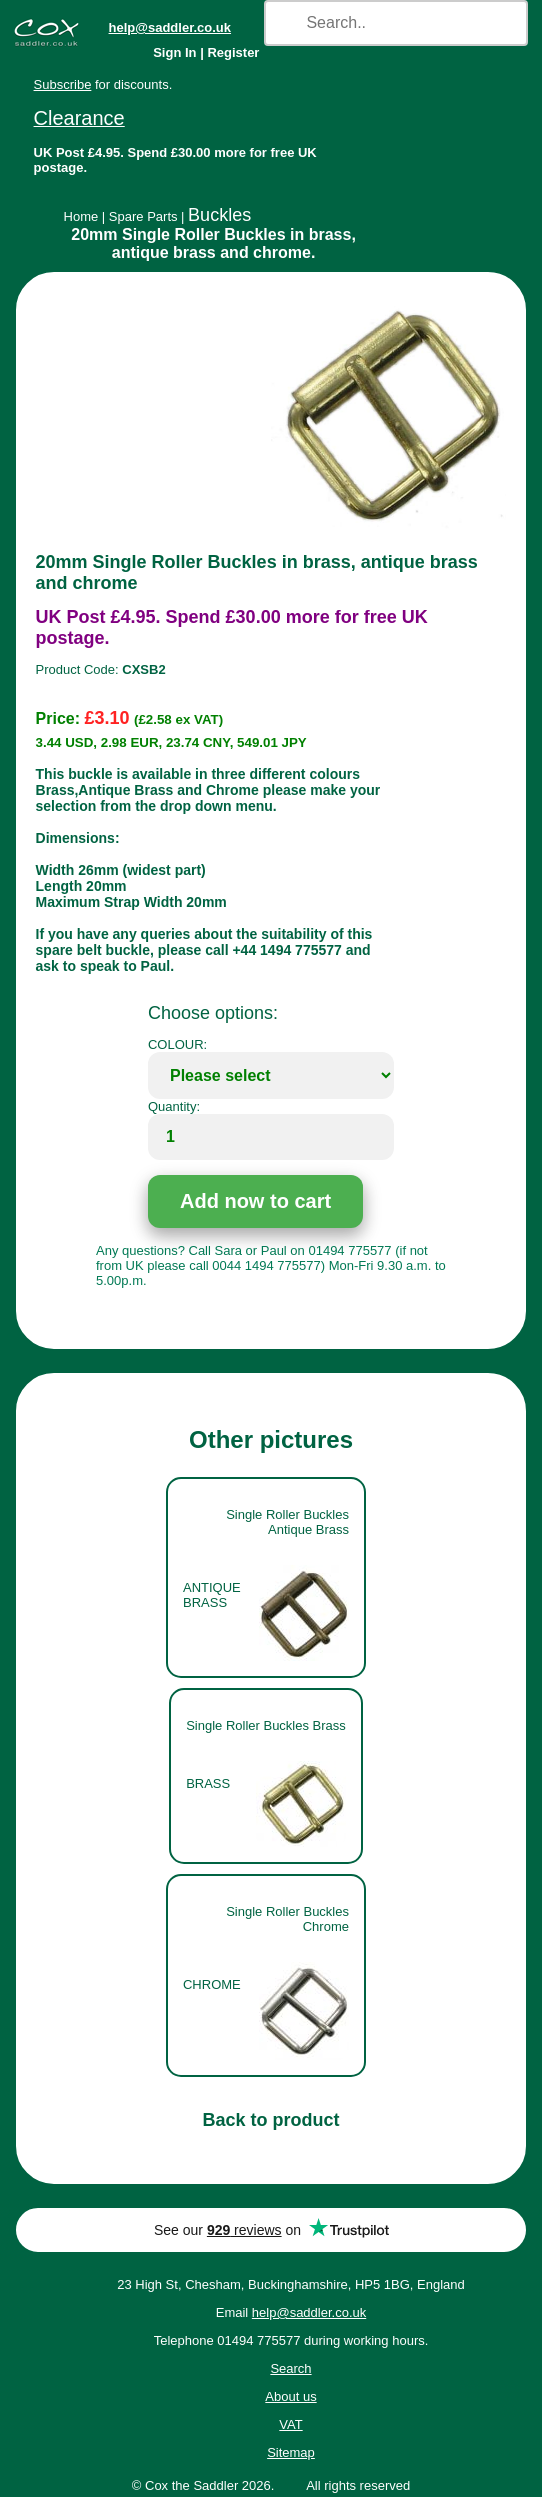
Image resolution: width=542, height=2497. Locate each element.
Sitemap (291, 2452)
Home (81, 216)
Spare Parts (143, 216)
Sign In (174, 52)
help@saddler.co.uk (170, 27)
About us (290, 2396)
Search (290, 2368)
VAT (290, 2424)
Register (233, 52)
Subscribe (63, 84)
